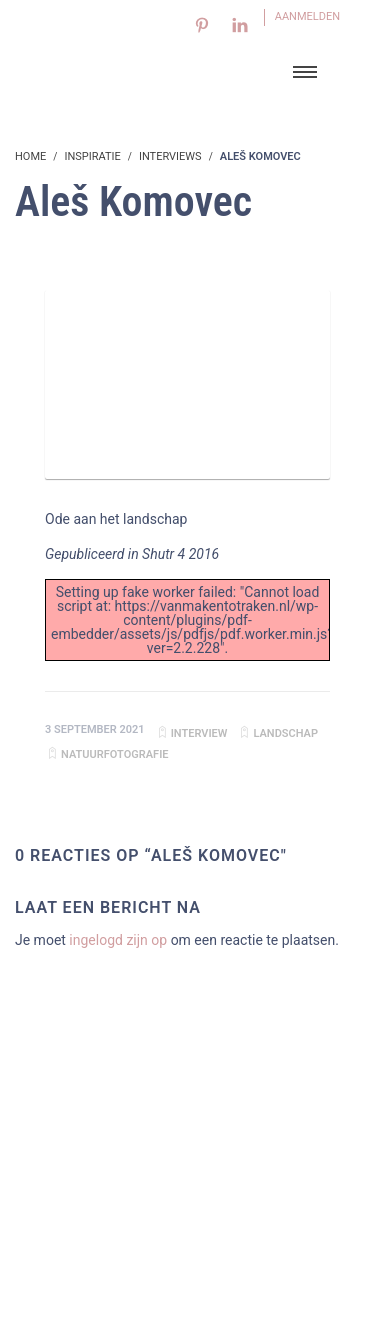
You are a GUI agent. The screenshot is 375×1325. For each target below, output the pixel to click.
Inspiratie (92, 156)
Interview (199, 733)
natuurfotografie (115, 754)
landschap (285, 733)
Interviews (170, 156)
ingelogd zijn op (118, 940)
